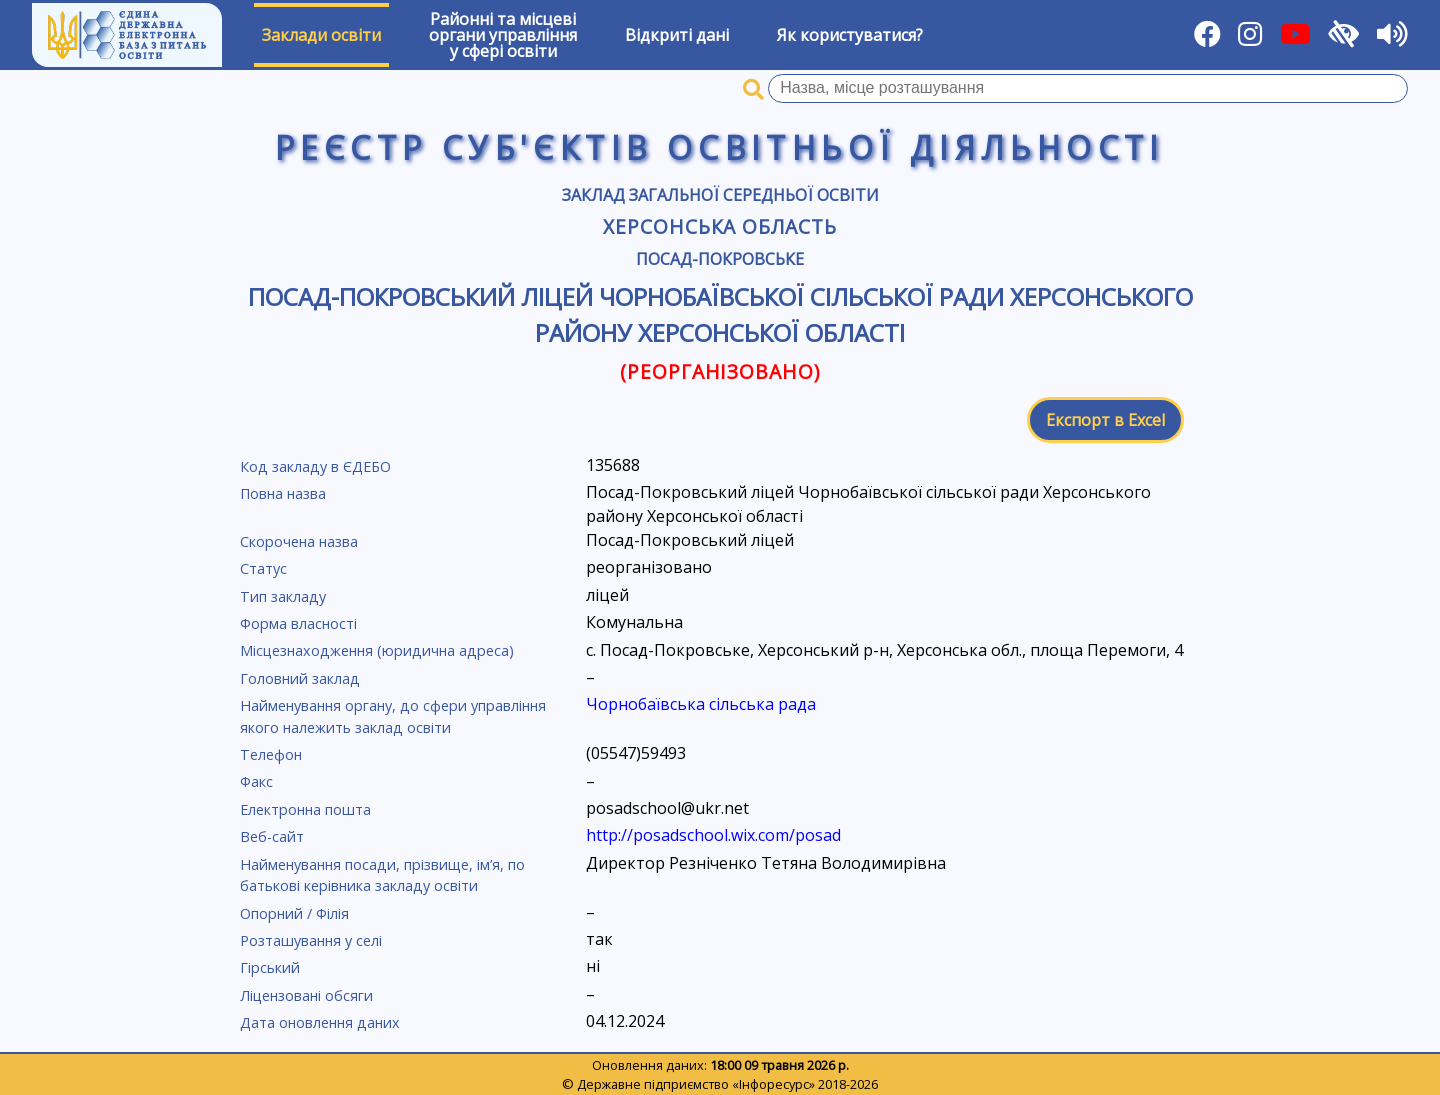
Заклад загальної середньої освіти (720, 195)
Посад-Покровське (720, 259)
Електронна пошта (305, 809)
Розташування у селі (311, 940)
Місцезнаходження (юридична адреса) (377, 650)
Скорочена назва (299, 541)
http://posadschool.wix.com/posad (713, 835)
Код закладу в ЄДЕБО (315, 466)
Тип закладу (283, 596)
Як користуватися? (850, 35)
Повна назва (283, 493)
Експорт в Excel (1105, 420)
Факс (256, 781)
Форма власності (298, 623)
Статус (263, 568)
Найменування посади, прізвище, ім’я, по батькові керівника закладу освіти (382, 875)
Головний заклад (300, 678)
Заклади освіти (321, 35)
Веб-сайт (272, 836)
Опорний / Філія (294, 913)
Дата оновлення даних (320, 1022)
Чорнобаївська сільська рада (701, 704)
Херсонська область (720, 226)
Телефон (271, 754)
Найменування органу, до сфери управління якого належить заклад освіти (393, 716)
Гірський (270, 967)
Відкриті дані (677, 35)
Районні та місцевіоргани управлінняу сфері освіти (503, 35)
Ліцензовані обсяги (306, 995)
